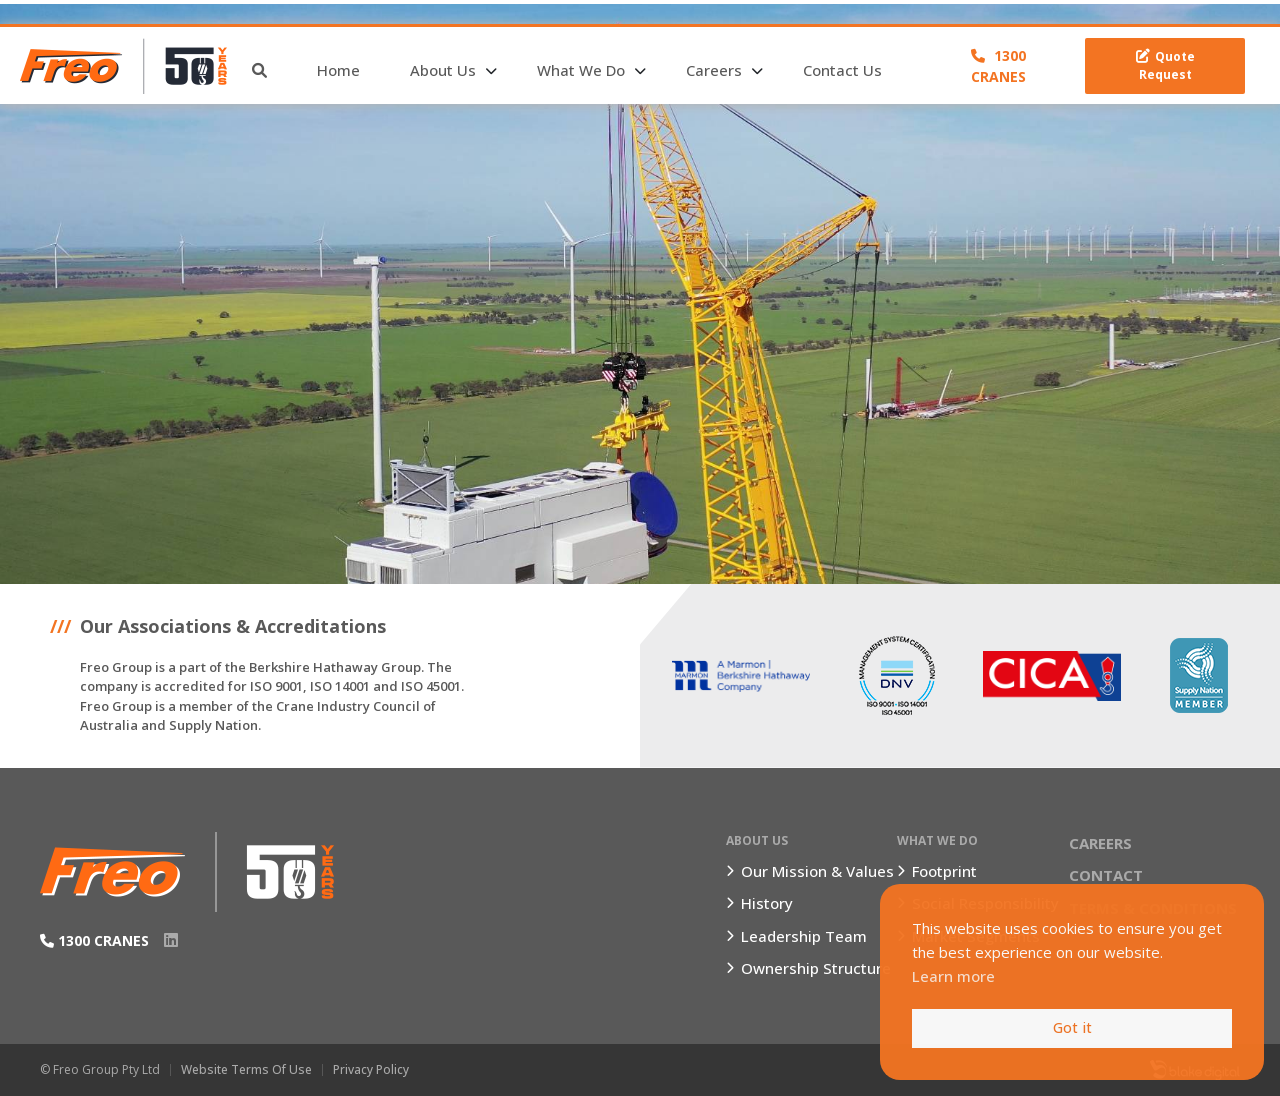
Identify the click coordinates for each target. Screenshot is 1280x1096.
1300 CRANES (998, 66)
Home (338, 70)
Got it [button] (1072, 1027)
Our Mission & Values (817, 871)
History (767, 903)
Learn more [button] (953, 976)
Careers (714, 70)
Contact (1106, 875)
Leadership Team (804, 936)
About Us (443, 70)
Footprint (944, 871)
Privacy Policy (371, 1069)
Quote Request (1165, 65)
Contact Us (842, 70)
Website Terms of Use (246, 1069)
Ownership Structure (816, 968)
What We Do (581, 70)
